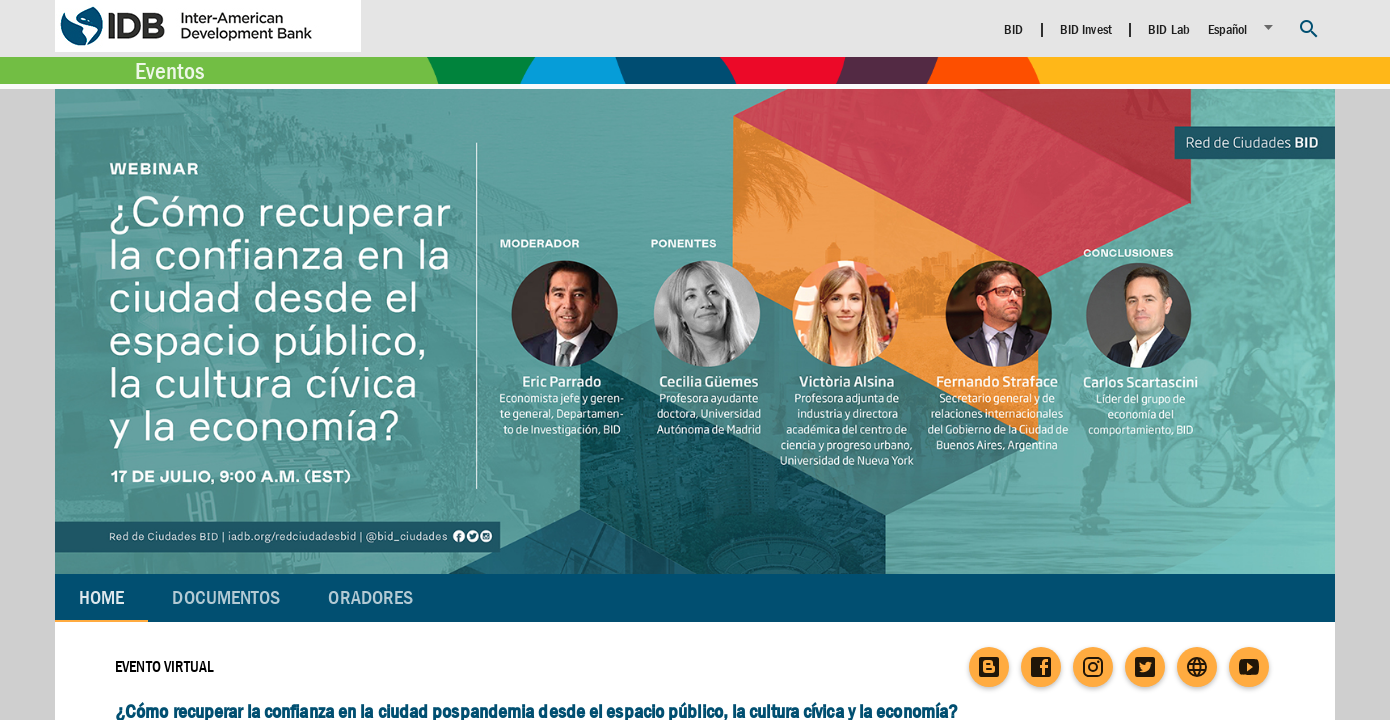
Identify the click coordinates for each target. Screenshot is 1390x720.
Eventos (169, 71)
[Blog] (989, 667)
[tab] (226, 598)
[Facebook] (1041, 667)
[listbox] (1243, 27)
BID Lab (1169, 29)
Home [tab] (101, 597)
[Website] (1197, 667)
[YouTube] (1249, 667)
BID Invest (1086, 29)
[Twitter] (1145, 667)
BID (1013, 29)
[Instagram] (1093, 667)
